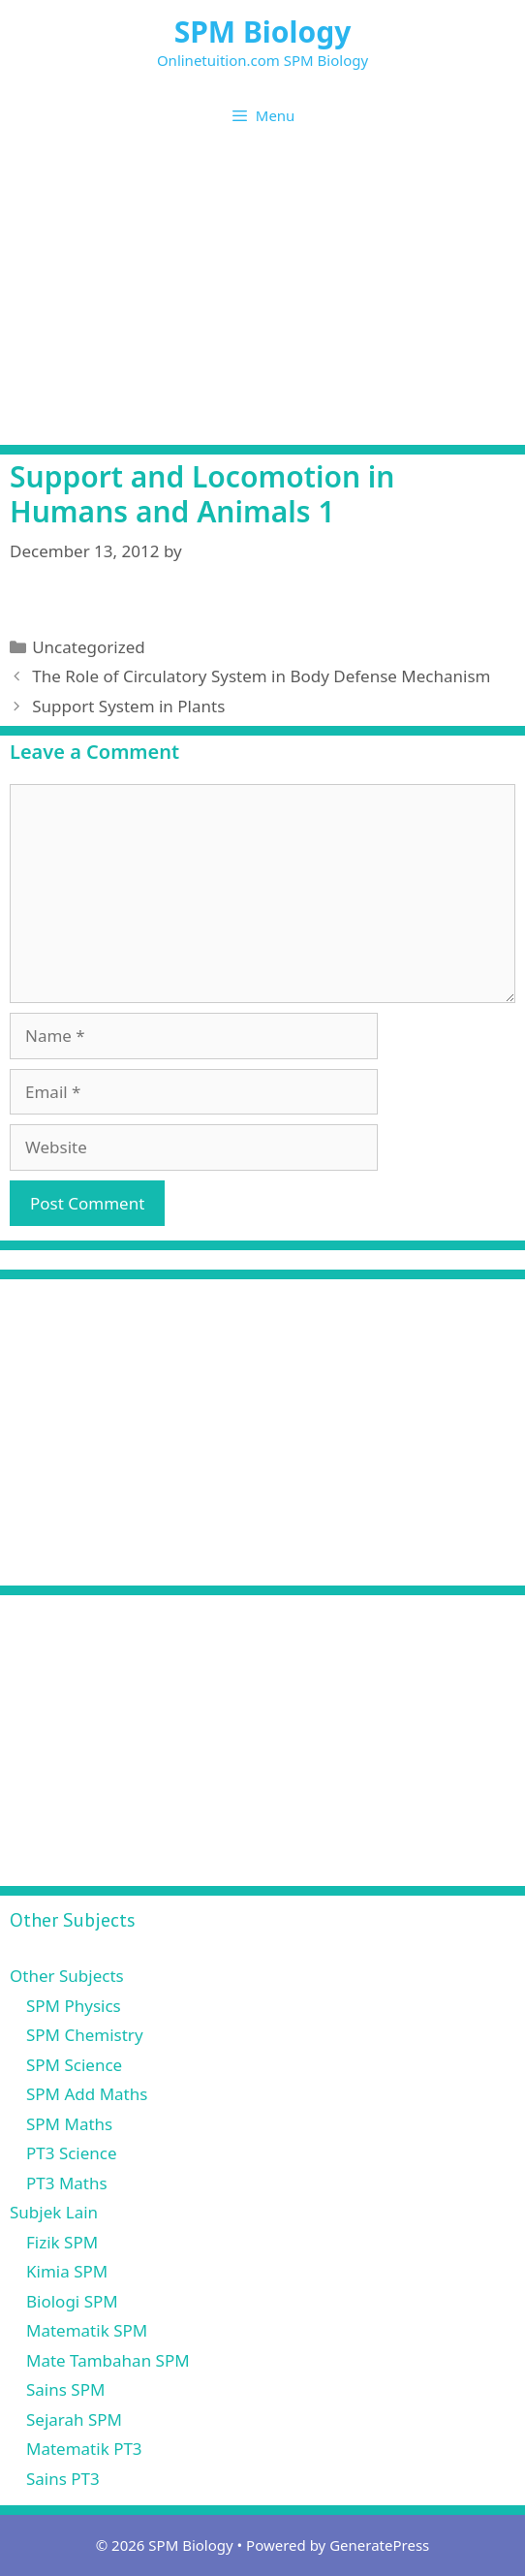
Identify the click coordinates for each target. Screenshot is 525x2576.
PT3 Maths (67, 2183)
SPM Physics (73, 2006)
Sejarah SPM (74, 2419)
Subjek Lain (54, 2212)
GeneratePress (379, 2545)
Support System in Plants (128, 706)
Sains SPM (65, 2389)
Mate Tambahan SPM (108, 2360)
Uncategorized (88, 647)
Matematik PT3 (84, 2448)
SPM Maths (69, 2124)
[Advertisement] (262, 299)
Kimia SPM (67, 2271)
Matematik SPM (86, 2330)
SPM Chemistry (84, 2035)
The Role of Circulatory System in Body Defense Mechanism (261, 676)
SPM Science (74, 2065)
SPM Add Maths (86, 2094)
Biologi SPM (72, 2301)
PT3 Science (71, 2153)
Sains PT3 (63, 2478)
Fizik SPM (62, 2242)
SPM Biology (263, 31)
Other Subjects (67, 1975)
